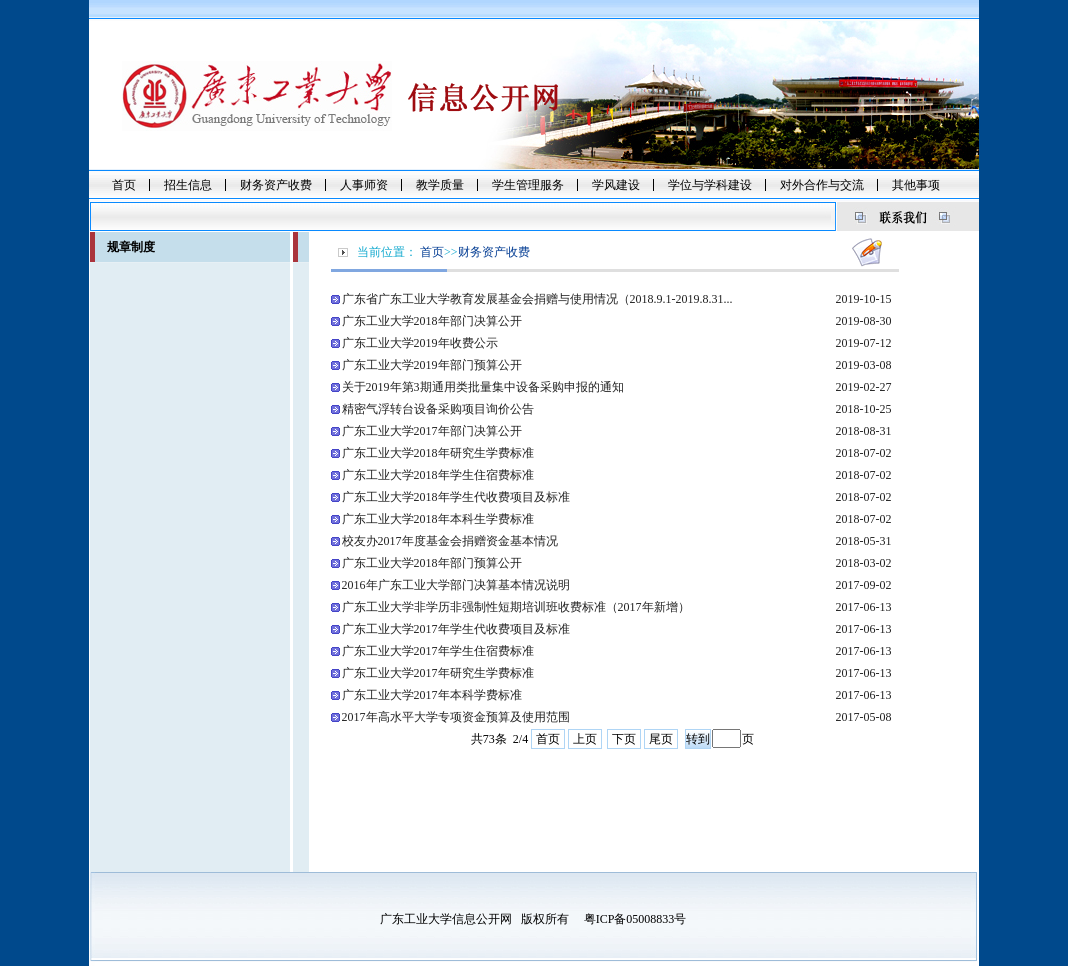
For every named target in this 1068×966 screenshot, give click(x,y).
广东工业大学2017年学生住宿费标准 (438, 651)
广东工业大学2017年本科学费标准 (432, 695)
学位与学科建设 (710, 185)
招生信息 (188, 185)
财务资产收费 (276, 185)
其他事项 (916, 185)
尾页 (661, 739)
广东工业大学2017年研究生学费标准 (438, 673)
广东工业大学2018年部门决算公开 (432, 321)
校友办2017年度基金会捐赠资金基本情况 (450, 541)
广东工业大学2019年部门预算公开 (432, 365)
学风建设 (616, 185)
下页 (624, 739)
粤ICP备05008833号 (635, 919)
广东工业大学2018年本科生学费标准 (438, 519)
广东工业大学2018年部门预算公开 (432, 563)
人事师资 (364, 185)
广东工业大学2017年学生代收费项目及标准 (456, 629)
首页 (124, 185)
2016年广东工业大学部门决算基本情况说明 (456, 585)
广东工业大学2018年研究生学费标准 (438, 453)
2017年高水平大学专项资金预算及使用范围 (456, 717)
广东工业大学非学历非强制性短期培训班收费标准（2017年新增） (516, 607)
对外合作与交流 (822, 185)
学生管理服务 (528, 185)
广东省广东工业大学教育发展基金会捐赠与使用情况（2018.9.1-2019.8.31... (537, 299)
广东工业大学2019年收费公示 (420, 343)
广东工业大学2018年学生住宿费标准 (438, 475)
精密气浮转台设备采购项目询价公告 (438, 409)
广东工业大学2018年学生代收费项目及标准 (456, 497)
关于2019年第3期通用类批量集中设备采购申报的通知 (483, 387)
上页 (585, 739)
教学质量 (440, 185)
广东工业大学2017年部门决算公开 (432, 431)
